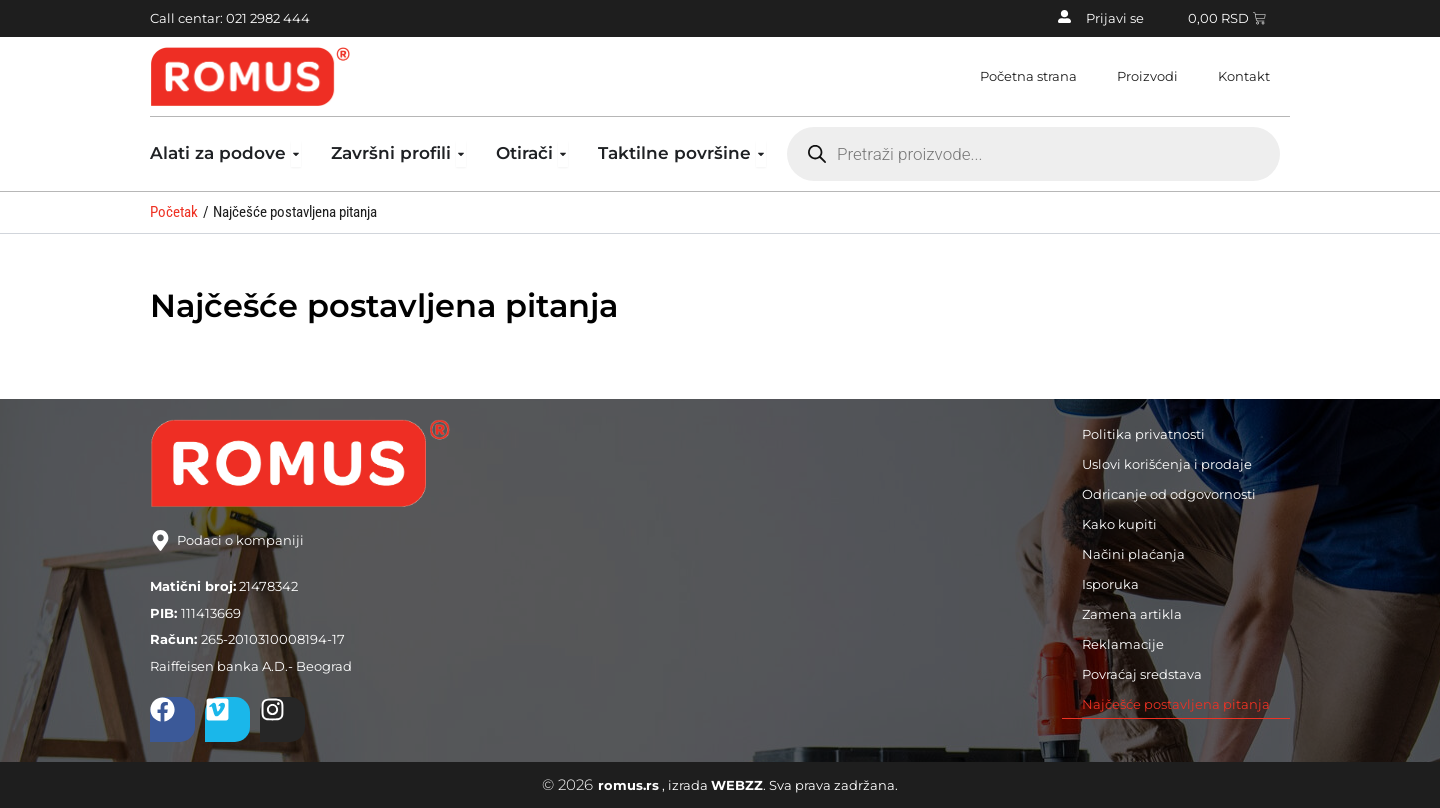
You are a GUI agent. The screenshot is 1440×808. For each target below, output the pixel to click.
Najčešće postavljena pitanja (1176, 704)
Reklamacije (1123, 644)
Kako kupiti (1119, 524)
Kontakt (1244, 76)
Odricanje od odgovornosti (1169, 494)
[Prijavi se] (1064, 16)
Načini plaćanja (1133, 554)
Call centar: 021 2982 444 (230, 18)
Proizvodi (1147, 76)
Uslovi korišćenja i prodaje (1167, 464)
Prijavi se (1115, 18)
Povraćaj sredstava (1142, 674)
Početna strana (1028, 76)
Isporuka (1110, 584)
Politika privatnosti (1143, 434)
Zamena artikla (1132, 614)
